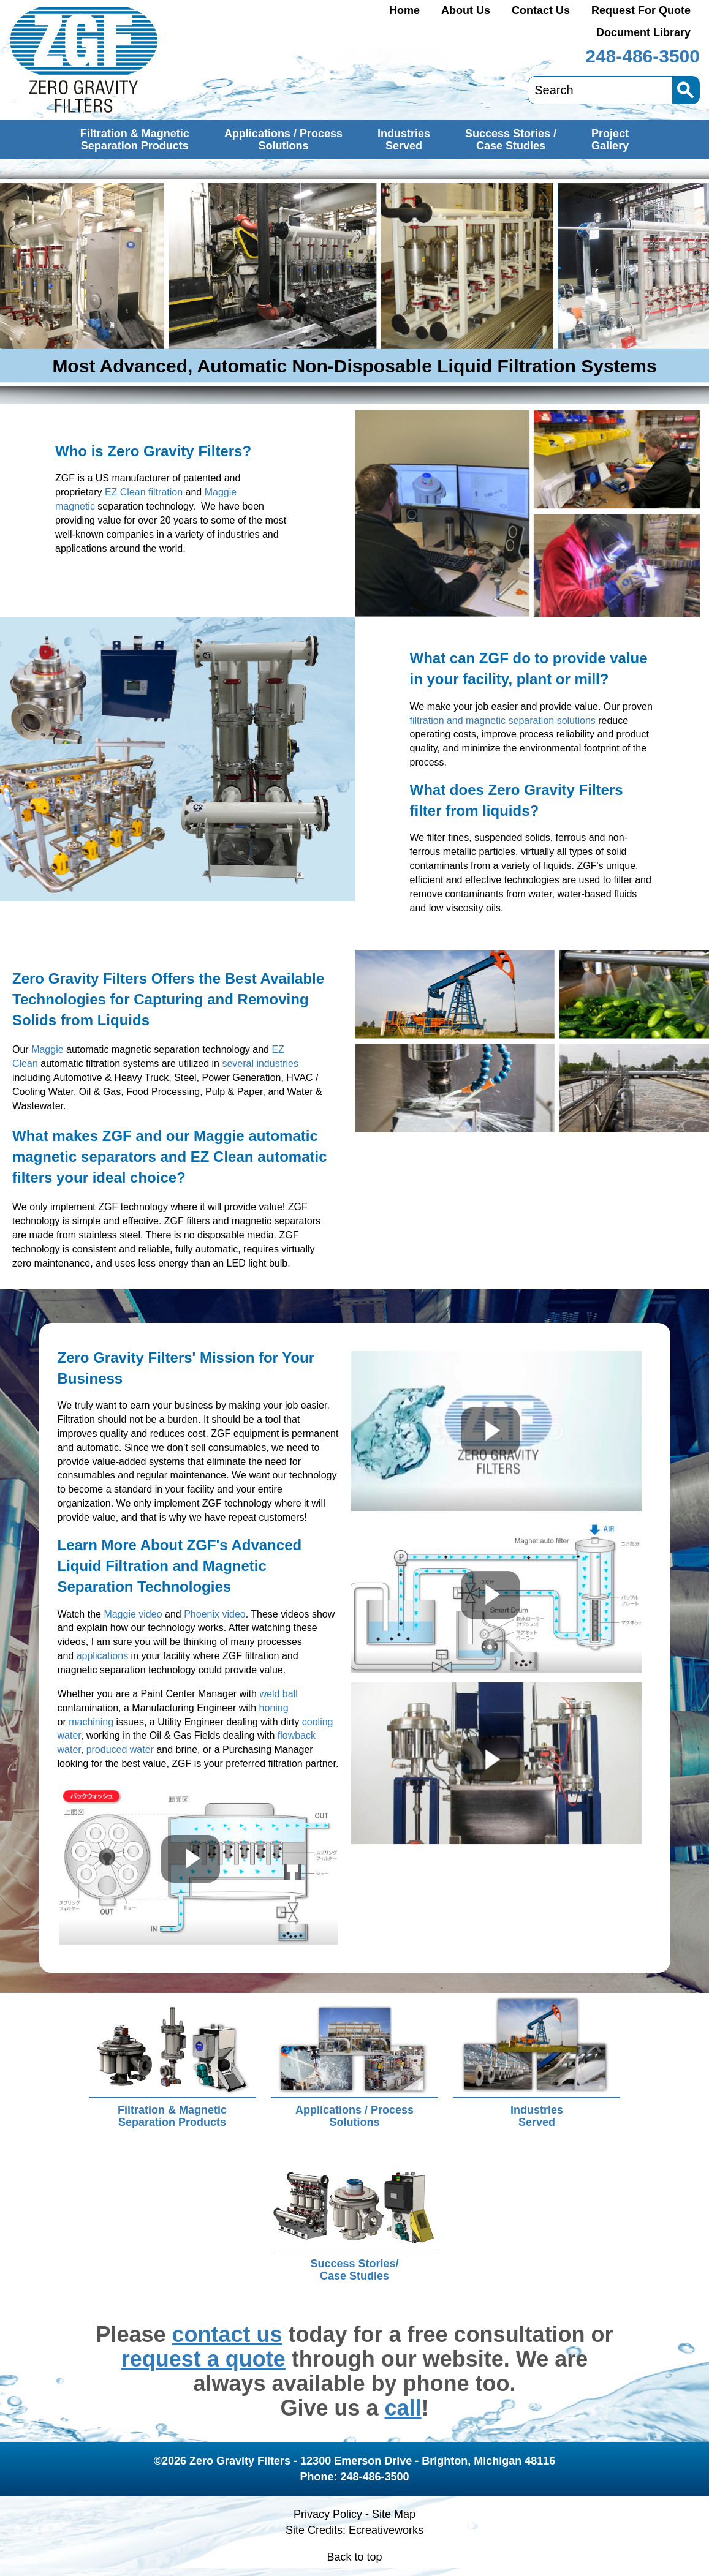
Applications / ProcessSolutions (283, 139)
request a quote (203, 2358)
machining (91, 1722)
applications (103, 1656)
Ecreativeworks (386, 2530)
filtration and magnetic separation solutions (503, 720)
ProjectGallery (610, 139)
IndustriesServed (403, 139)
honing (274, 1708)
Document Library (643, 32)
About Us (465, 10)
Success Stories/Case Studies (354, 2270)
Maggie (47, 1049)
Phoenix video (215, 1614)
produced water (120, 1749)
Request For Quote (641, 10)
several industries (260, 1063)
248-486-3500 (642, 56)
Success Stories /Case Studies (510, 139)
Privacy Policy (328, 2514)
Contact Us (541, 10)
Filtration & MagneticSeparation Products (134, 139)
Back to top (354, 2557)
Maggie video (133, 1614)
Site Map (393, 2514)
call (403, 2407)
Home (404, 10)
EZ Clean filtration (144, 492)
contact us (227, 2334)
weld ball (278, 1694)
